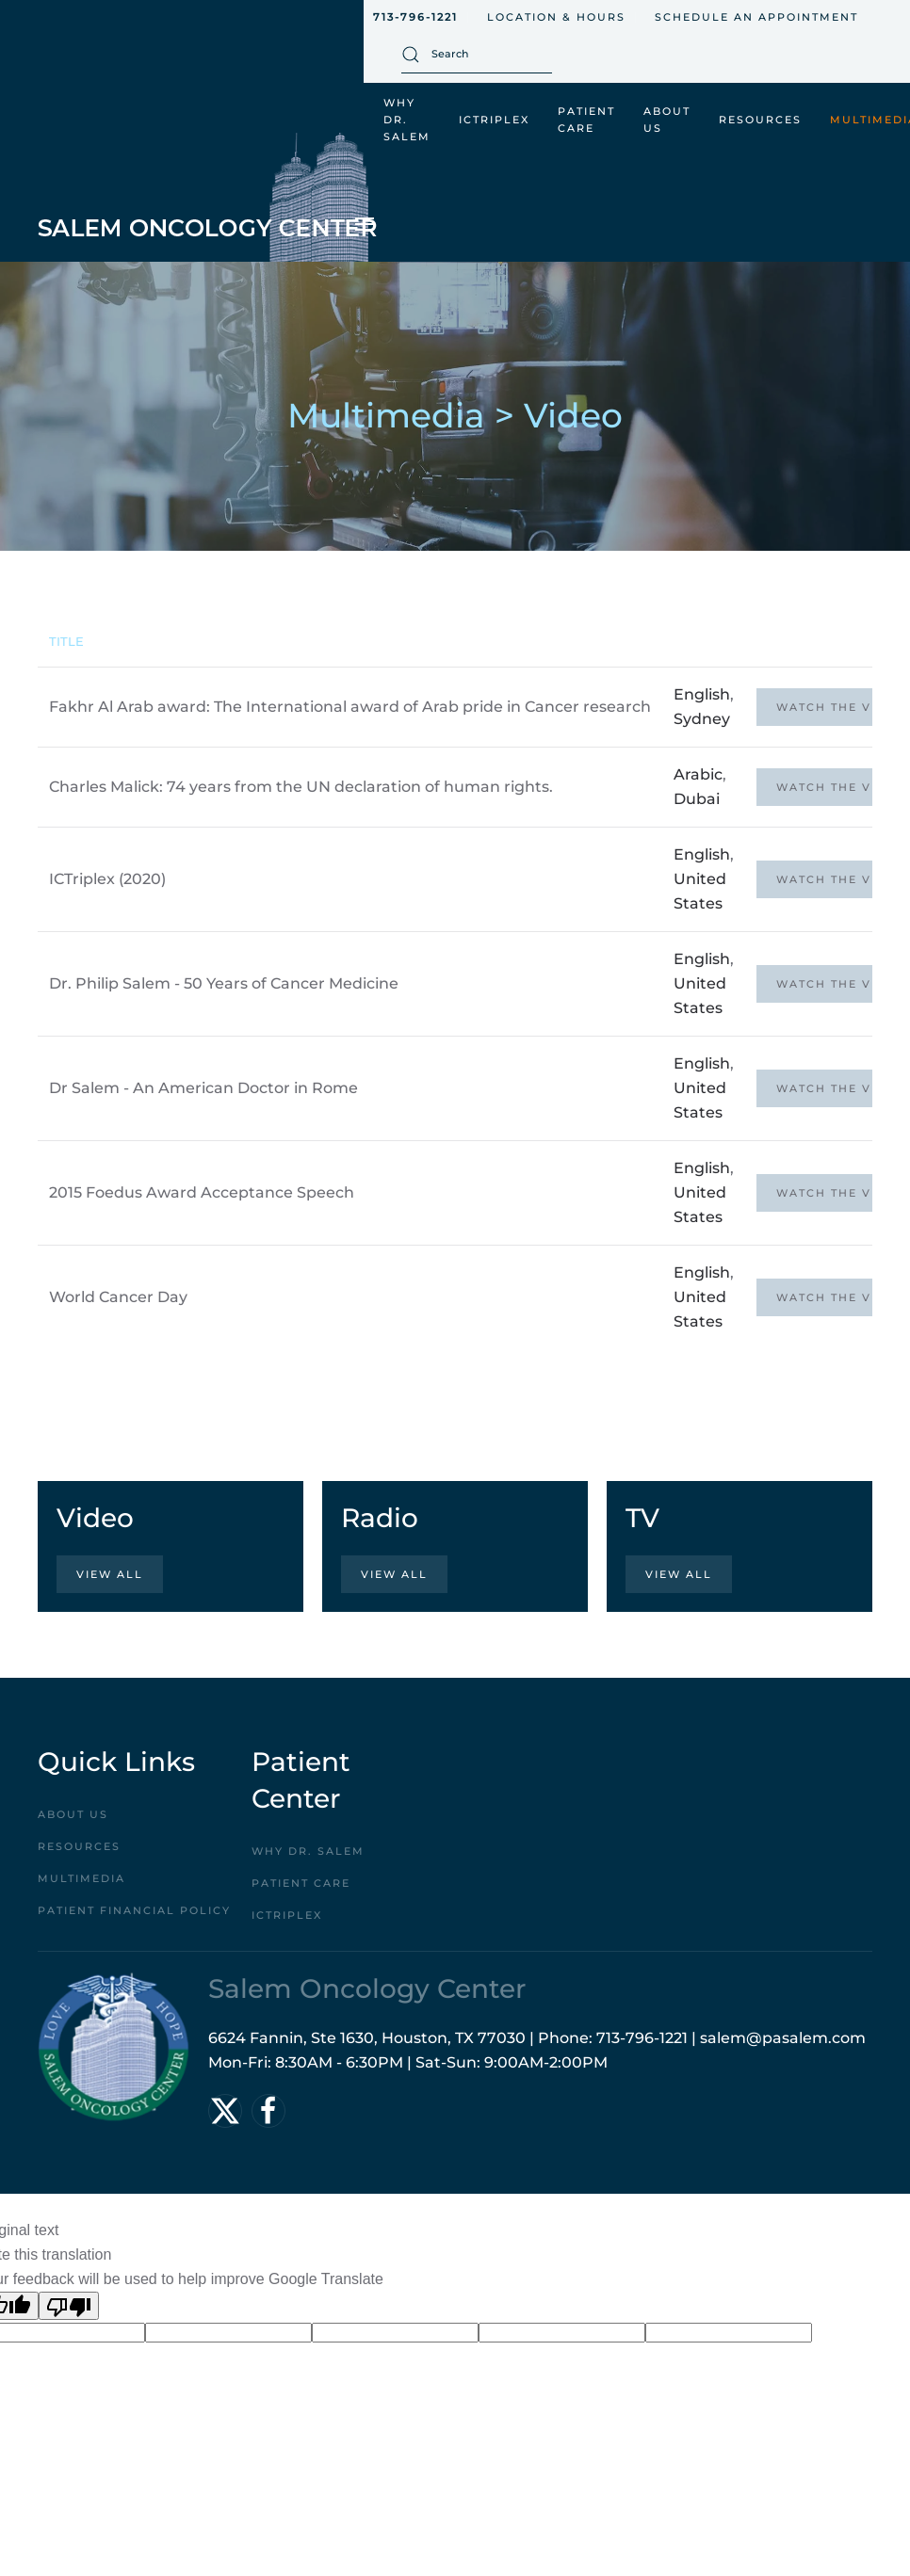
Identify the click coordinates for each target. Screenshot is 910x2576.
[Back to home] (207, 197)
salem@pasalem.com (783, 2038)
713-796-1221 (415, 17)
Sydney (702, 719)
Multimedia (81, 1878)
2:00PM (578, 2062)
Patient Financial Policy (134, 1910)
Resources (79, 1846)
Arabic (698, 774)
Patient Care (301, 1883)
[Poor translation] (69, 2306)
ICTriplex (494, 119)
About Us (73, 1814)
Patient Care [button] (586, 120)
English (702, 694)
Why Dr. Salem (308, 1851)
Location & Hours (556, 17)
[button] (364, 224)
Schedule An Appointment (756, 17)
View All (109, 1574)
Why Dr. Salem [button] (407, 119)
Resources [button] (760, 119)
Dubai (697, 799)
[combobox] (476, 54)
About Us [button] (667, 120)
